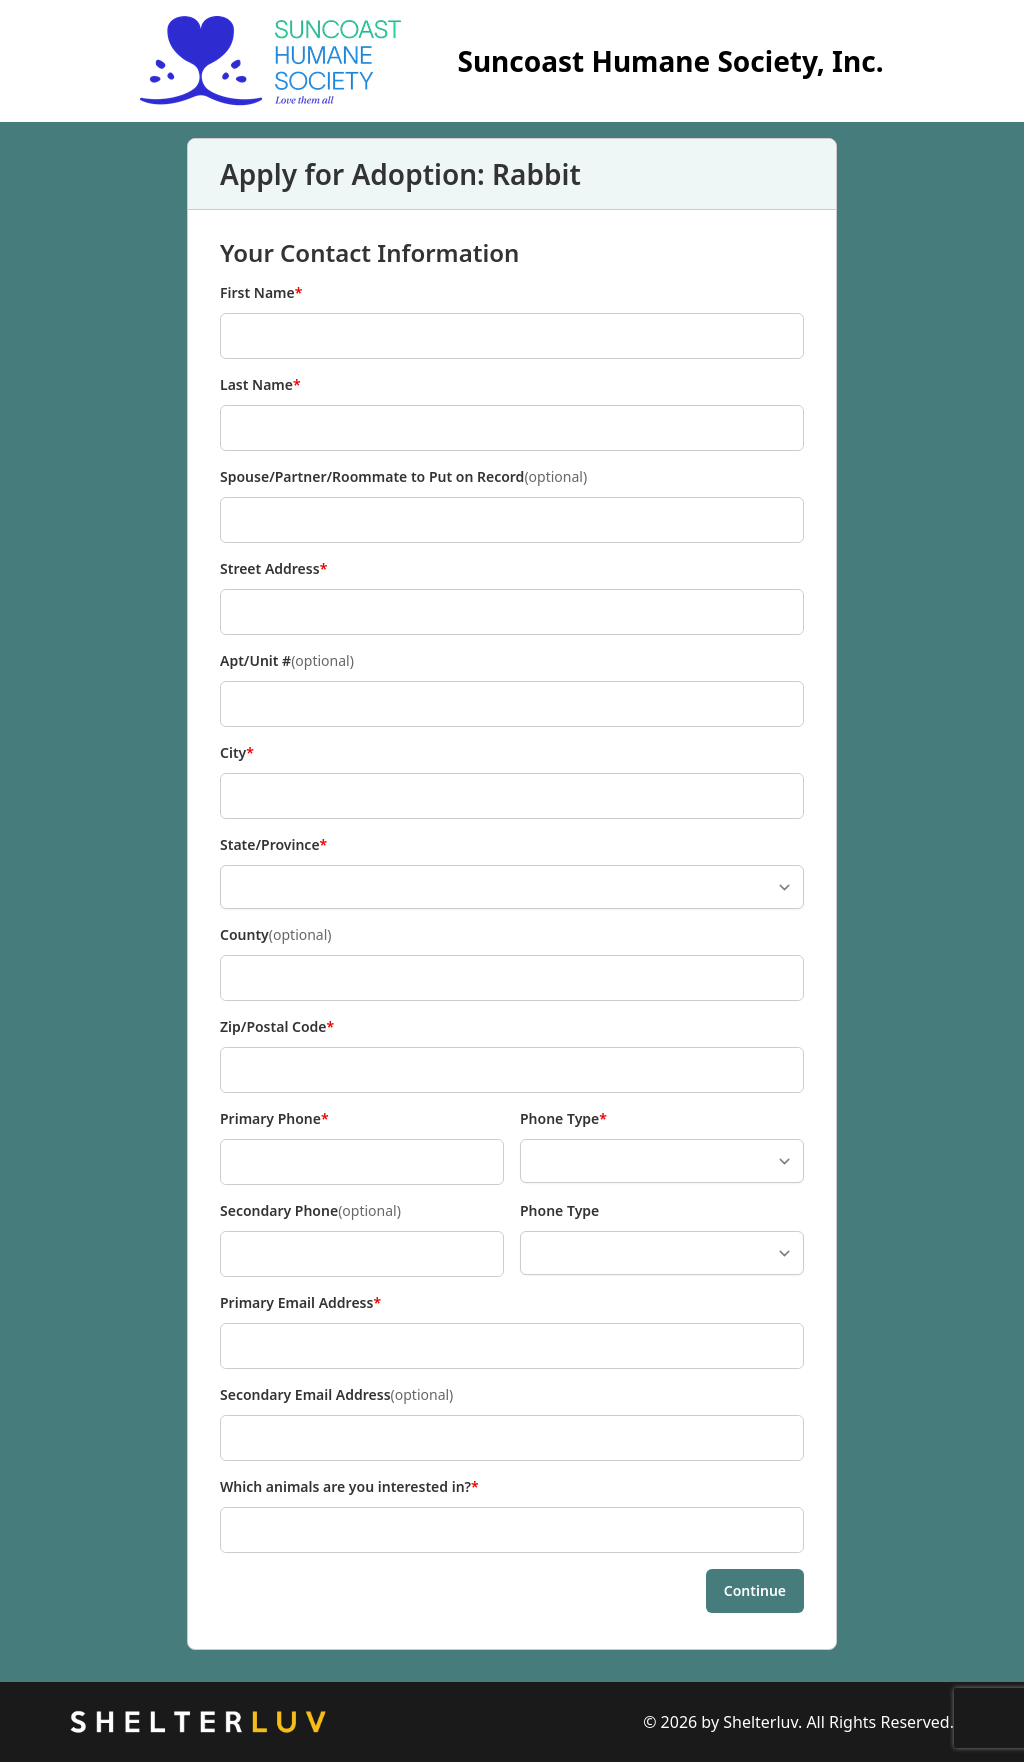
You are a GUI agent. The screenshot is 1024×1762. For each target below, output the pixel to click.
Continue (755, 1590)
